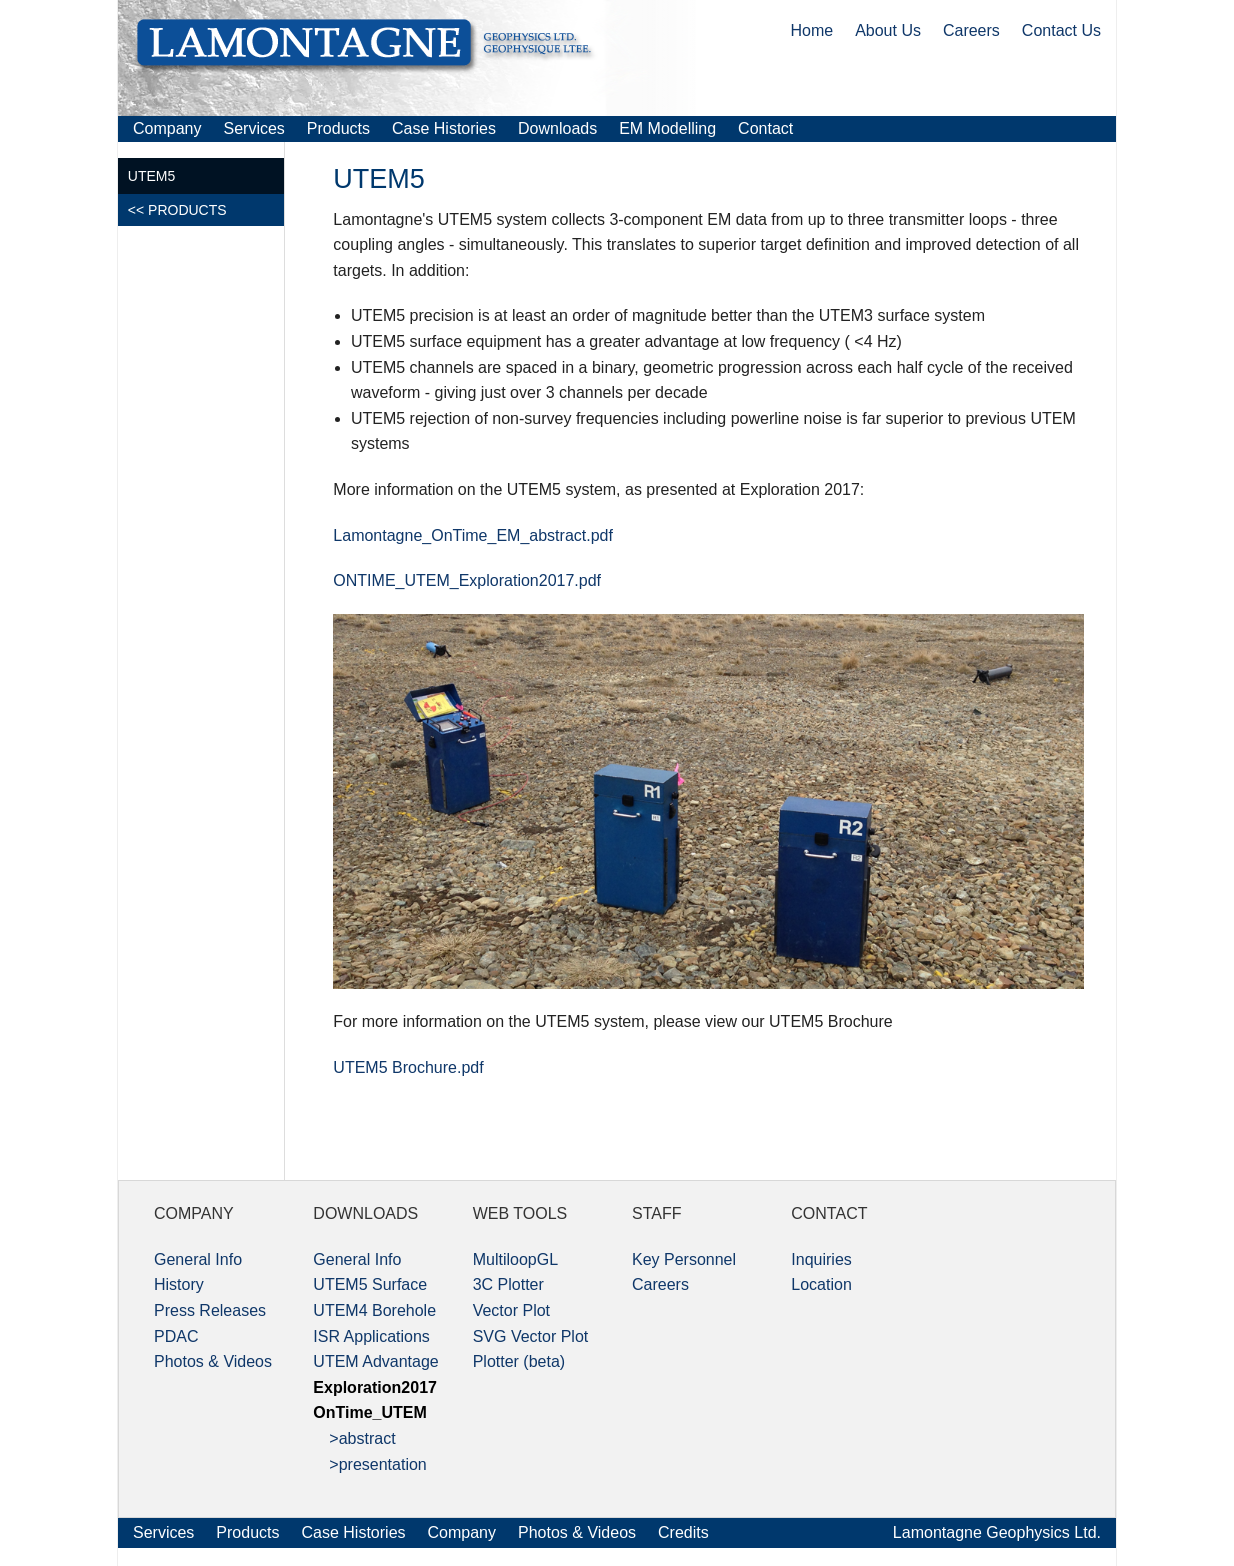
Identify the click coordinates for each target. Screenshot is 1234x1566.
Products (338, 128)
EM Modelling (667, 128)
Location (821, 1284)
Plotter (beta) (519, 1361)
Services (253, 128)
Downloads (557, 128)
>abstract (354, 1438)
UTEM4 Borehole (374, 1310)
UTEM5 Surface (370, 1284)
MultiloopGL (515, 1259)
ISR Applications (371, 1336)
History (179, 1284)
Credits (683, 1532)
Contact (765, 128)
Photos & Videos (213, 1361)
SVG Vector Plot (531, 1336)
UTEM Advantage (375, 1361)
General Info (198, 1259)
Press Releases (210, 1310)
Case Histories (444, 128)
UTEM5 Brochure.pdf (408, 1067)
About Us (888, 30)
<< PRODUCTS (177, 210)
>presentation (369, 1464)
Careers (971, 30)
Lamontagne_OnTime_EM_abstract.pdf (473, 535)
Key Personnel (684, 1259)
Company (167, 128)
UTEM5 (151, 176)
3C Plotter (508, 1284)
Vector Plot (511, 1310)
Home (811, 30)
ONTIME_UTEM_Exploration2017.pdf (467, 580)
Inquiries (821, 1259)
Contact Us (1061, 30)
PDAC (176, 1336)
